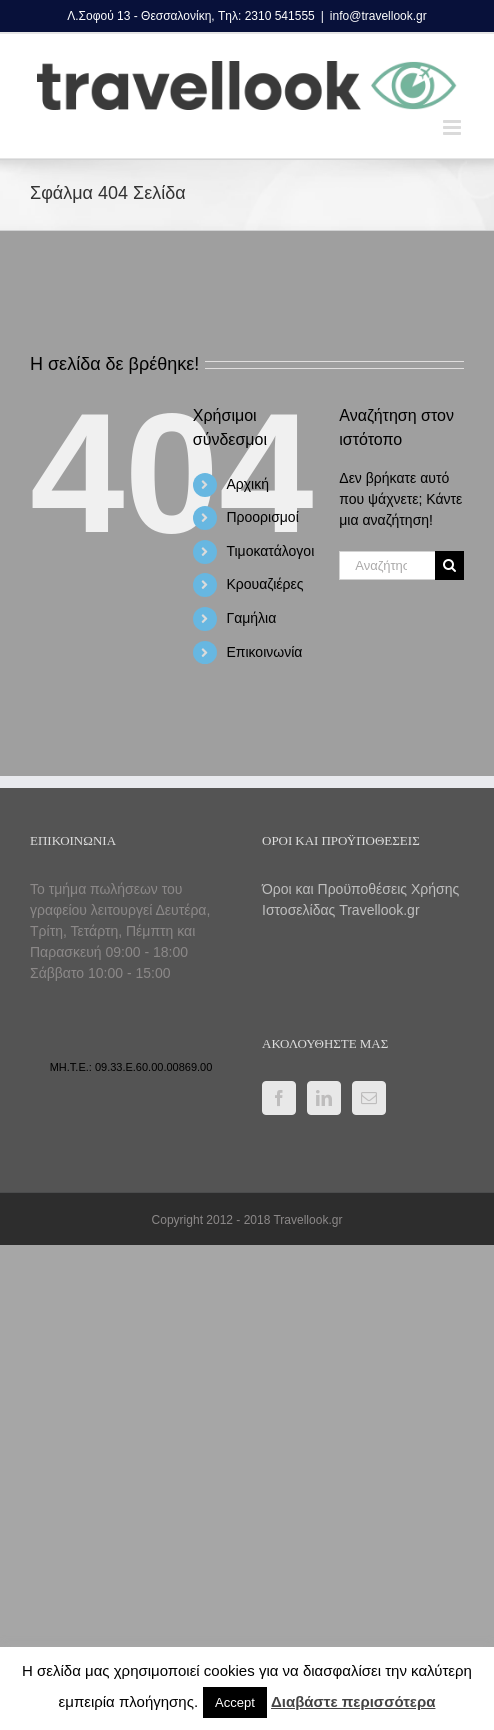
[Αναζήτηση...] (387, 565)
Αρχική (247, 484)
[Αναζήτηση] (449, 565)
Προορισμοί (262, 517)
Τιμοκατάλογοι (270, 551)
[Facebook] (279, 1098)
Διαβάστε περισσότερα (353, 1701)
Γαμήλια (251, 618)
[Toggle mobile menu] (453, 127)
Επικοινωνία (264, 652)
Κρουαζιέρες (264, 584)
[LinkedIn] (324, 1098)
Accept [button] (235, 1702)
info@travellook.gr (378, 16)
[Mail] (369, 1098)
